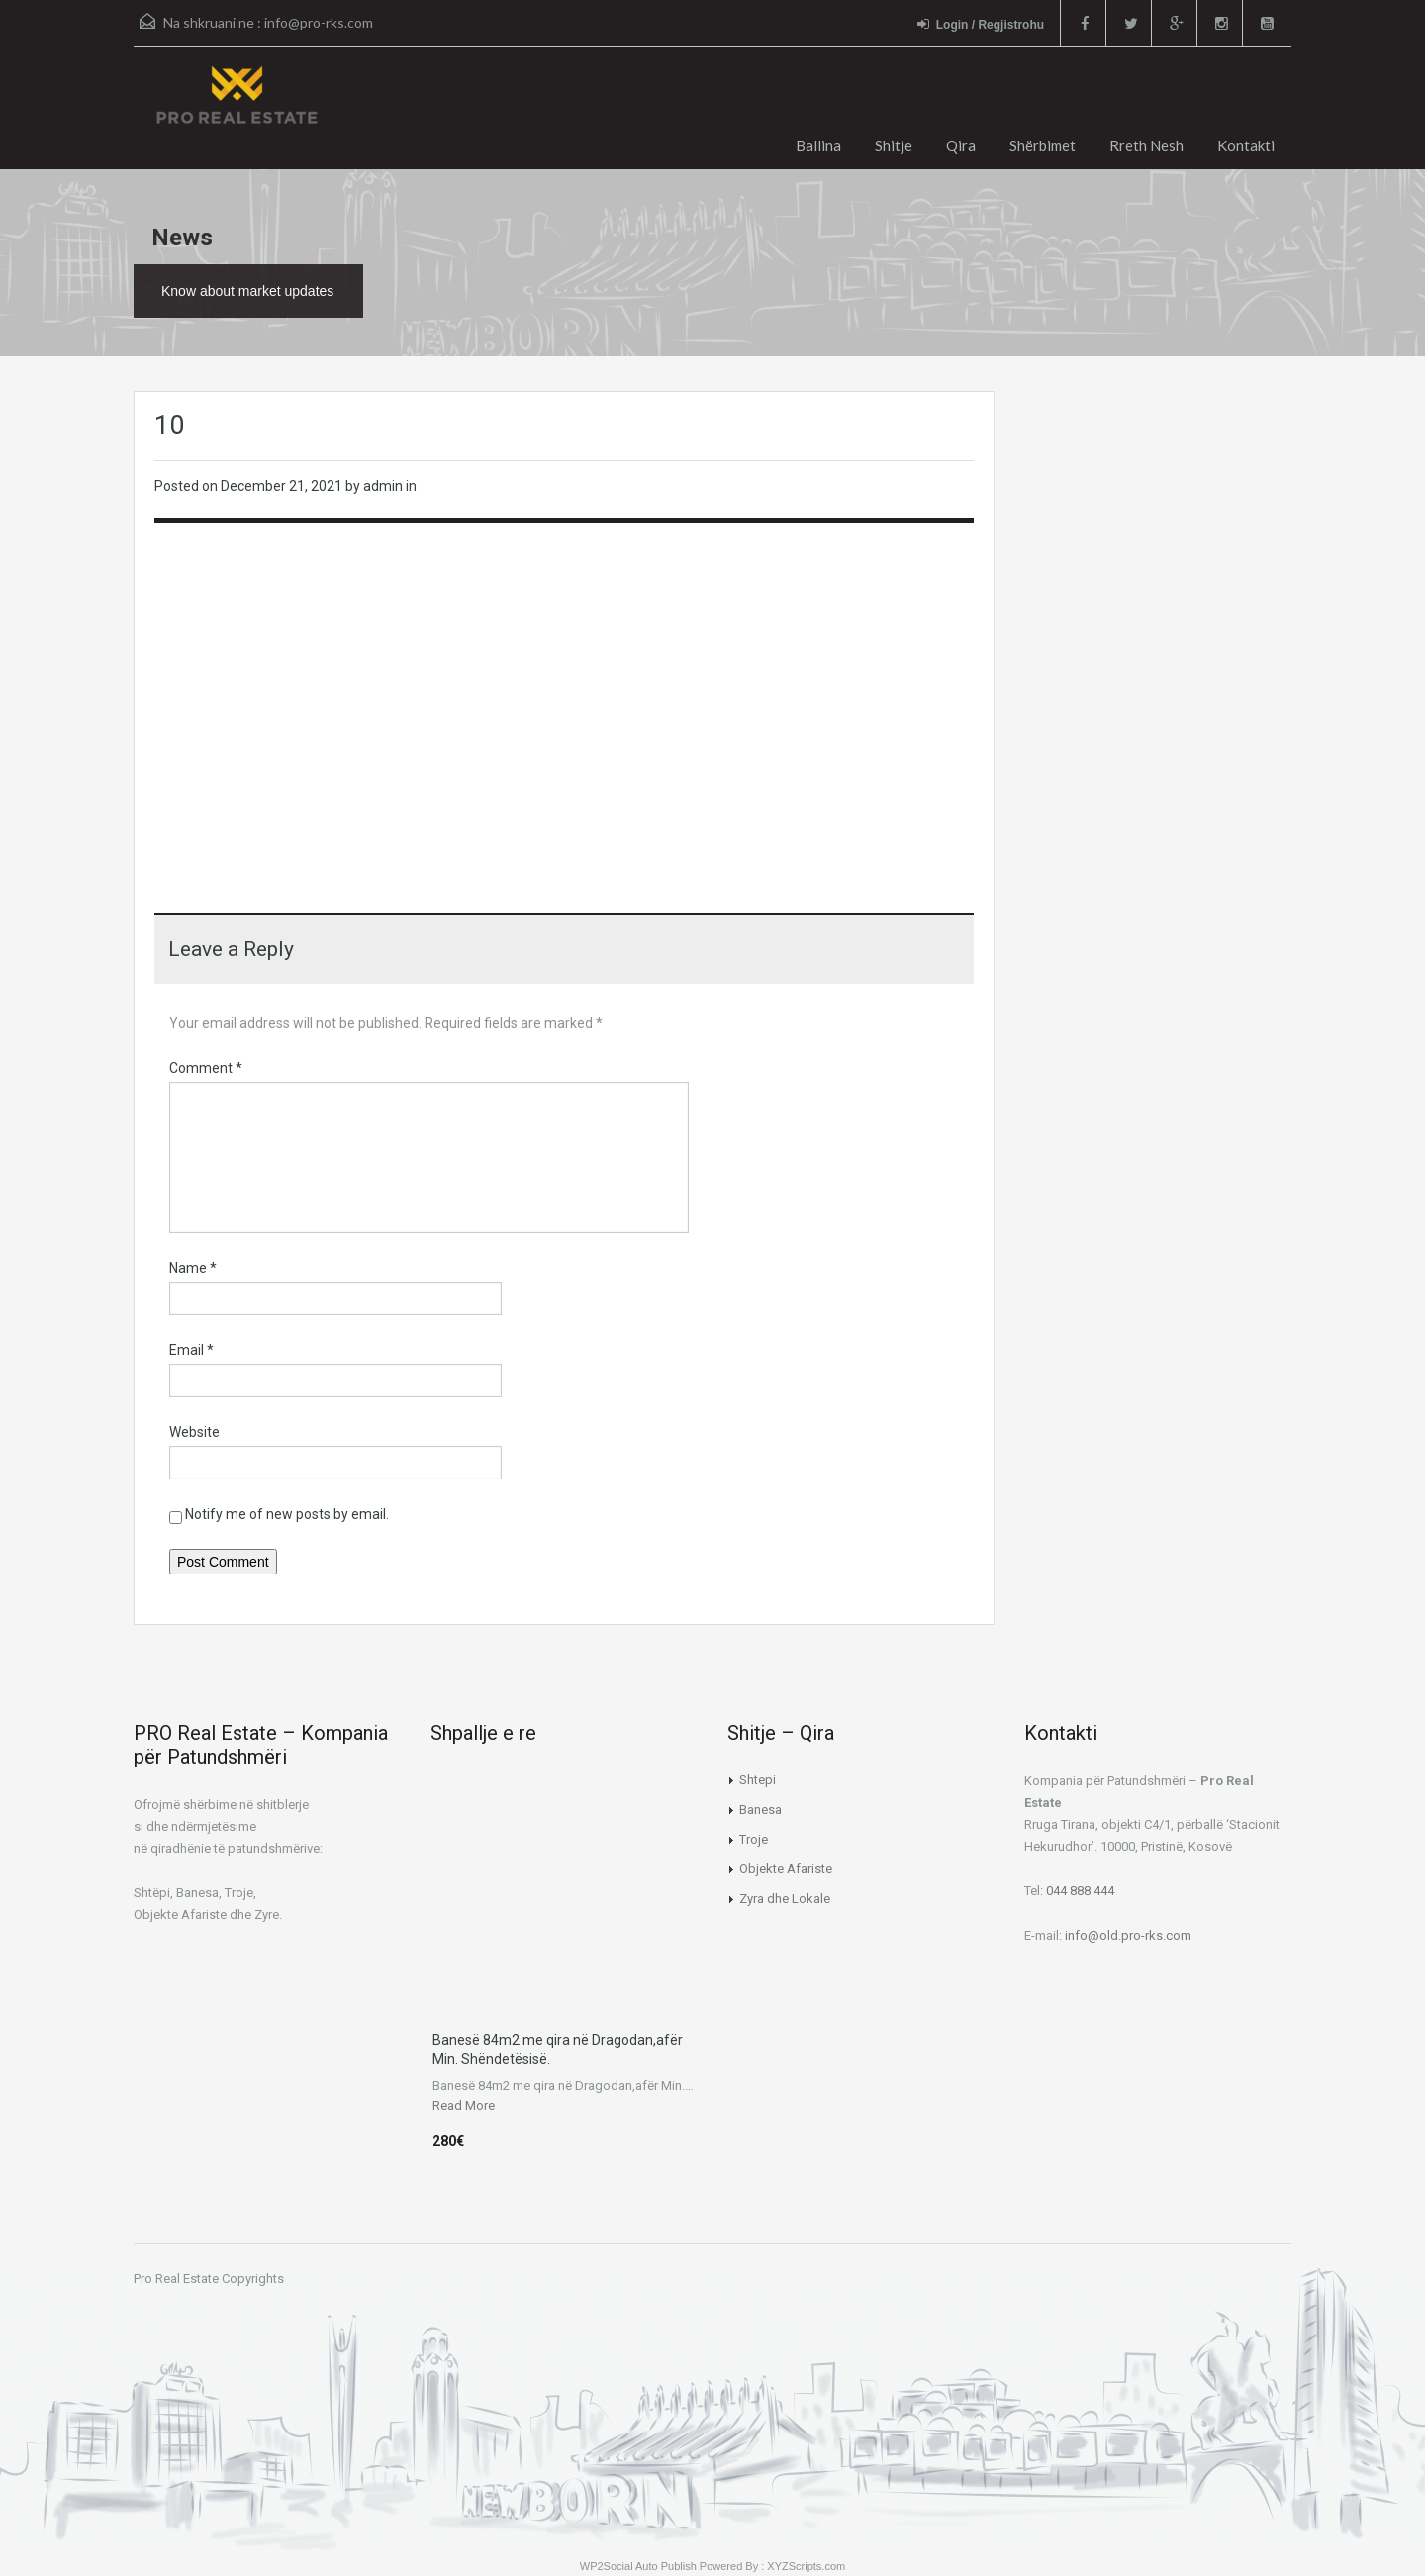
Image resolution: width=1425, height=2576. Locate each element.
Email (191, 1350)
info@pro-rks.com (318, 22)
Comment (205, 1068)
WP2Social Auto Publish (638, 2566)
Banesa (760, 1809)
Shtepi (757, 1779)
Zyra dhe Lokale (784, 1898)
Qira (961, 145)
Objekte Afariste (785, 1868)
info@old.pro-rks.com (1128, 1935)
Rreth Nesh (1146, 145)
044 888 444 (1080, 1890)
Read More (463, 2105)
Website (194, 1432)
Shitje (893, 145)
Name (193, 1268)
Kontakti (1246, 145)
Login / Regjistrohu (980, 24)
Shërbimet (1042, 145)
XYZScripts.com (806, 2566)
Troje (753, 1839)
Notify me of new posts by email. (287, 1514)
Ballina (818, 145)
